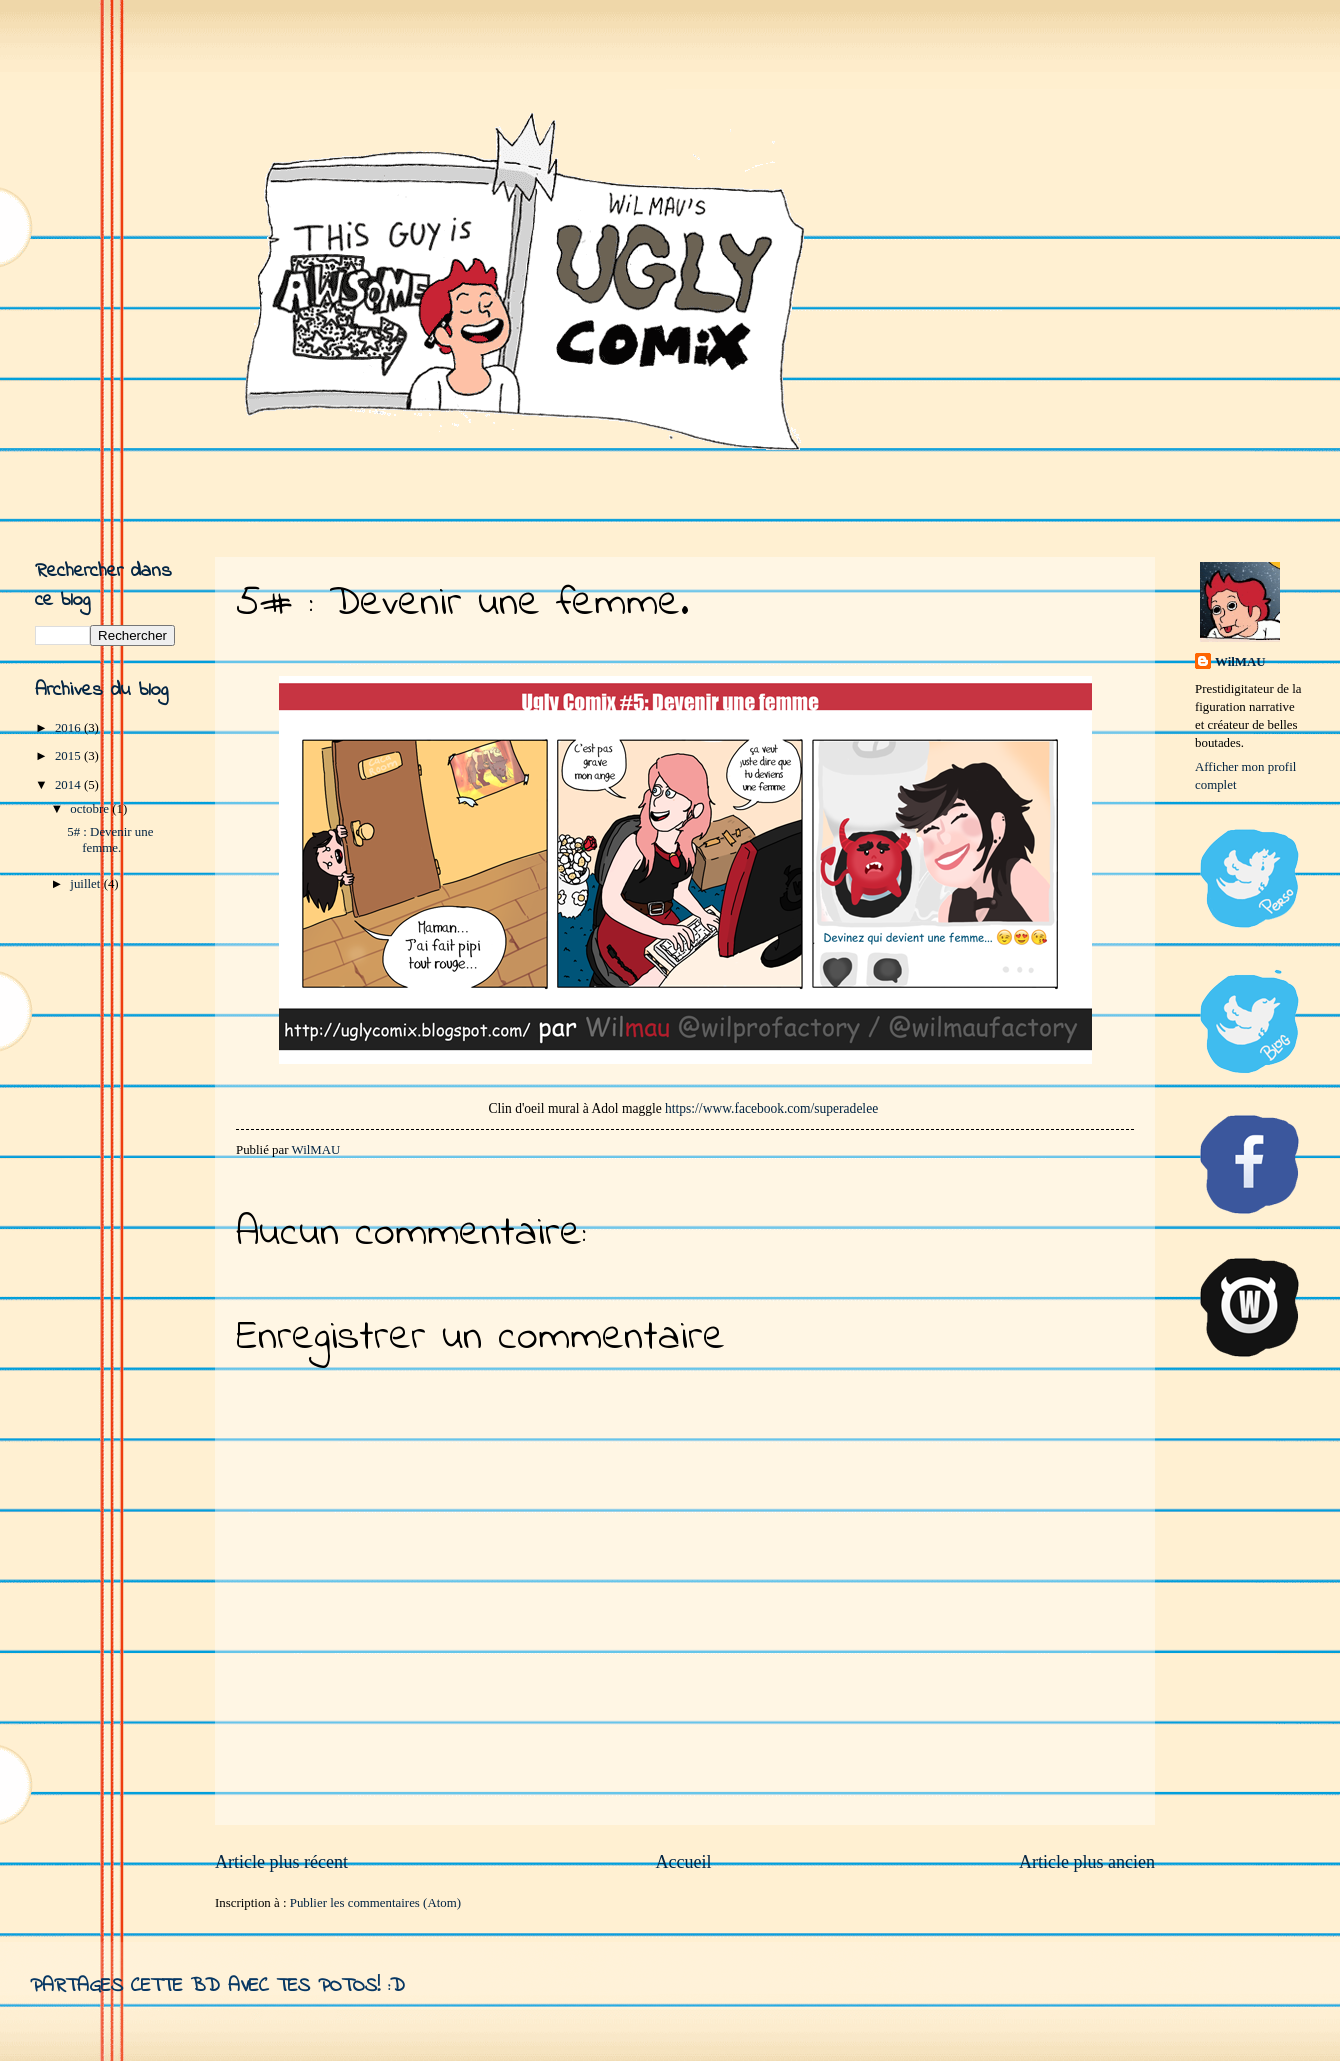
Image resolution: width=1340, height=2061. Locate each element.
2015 (69, 756)
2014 (69, 785)
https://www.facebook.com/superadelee (771, 1108)
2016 (69, 728)
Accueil (683, 1862)
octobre (91, 809)
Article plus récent (281, 1862)
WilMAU (1240, 662)
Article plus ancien (1087, 1862)
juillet (86, 884)
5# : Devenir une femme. (110, 839)
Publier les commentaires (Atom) (375, 1903)
